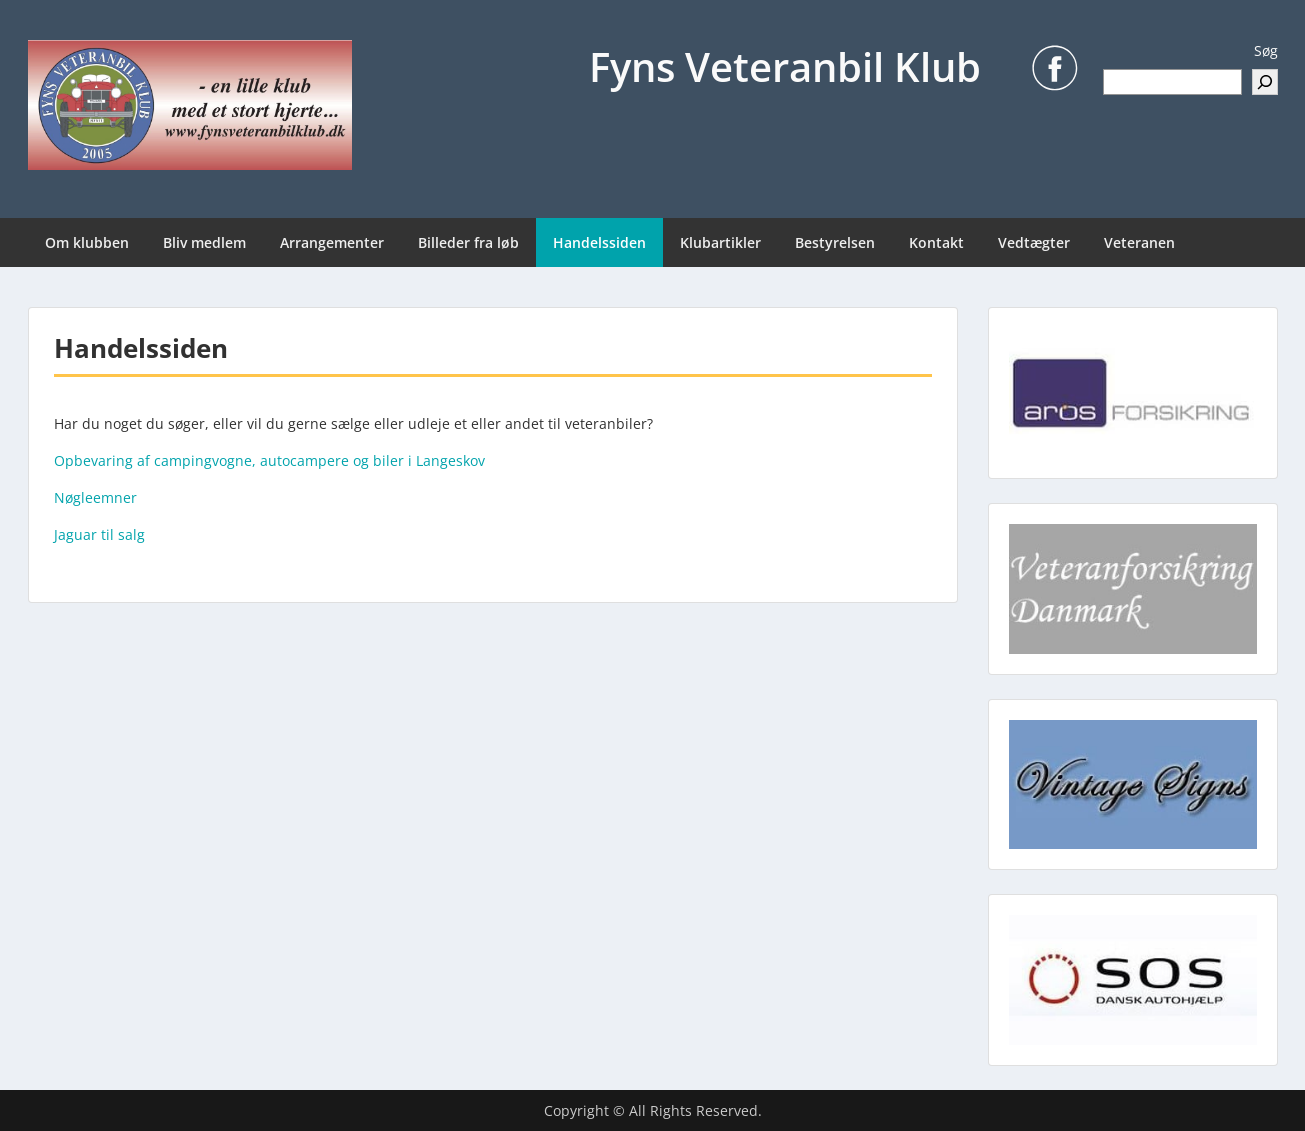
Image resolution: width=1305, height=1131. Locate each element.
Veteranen (1139, 242)
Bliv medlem (204, 242)
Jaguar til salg (99, 534)
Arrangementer (332, 242)
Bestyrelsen (835, 242)
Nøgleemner (95, 497)
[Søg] (1265, 82)
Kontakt (936, 242)
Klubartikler (720, 242)
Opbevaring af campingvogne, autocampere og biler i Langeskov (269, 460)
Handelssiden (599, 242)
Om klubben (87, 242)
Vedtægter (1034, 242)
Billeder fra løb (468, 242)
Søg (1266, 50)
